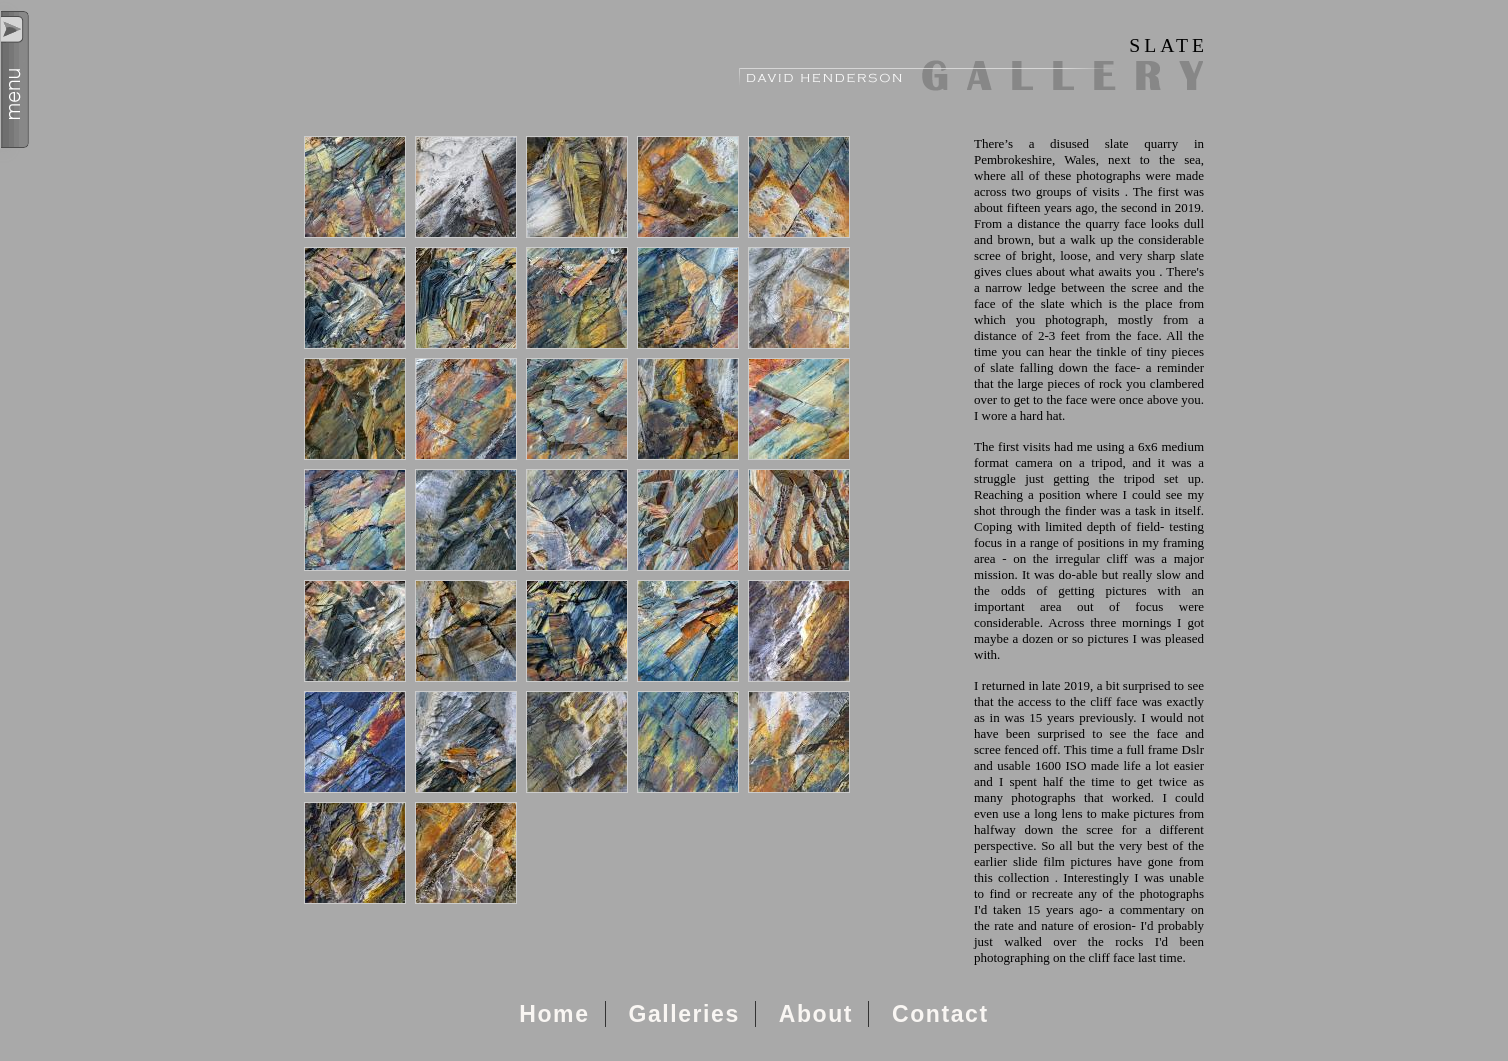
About (816, 1014)
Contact (940, 1014)
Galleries (683, 1014)
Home (554, 1014)
